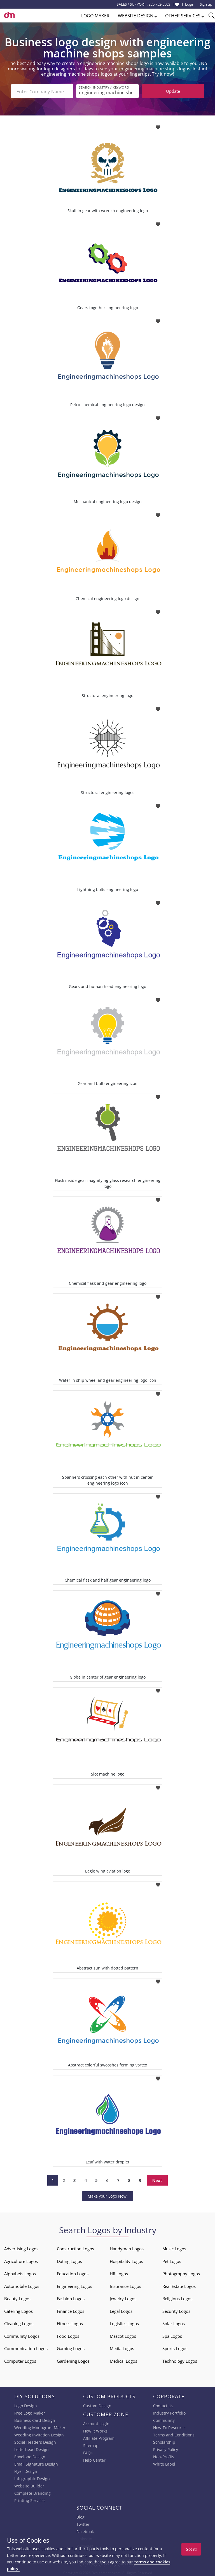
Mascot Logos (123, 2335)
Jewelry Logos (123, 2298)
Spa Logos (172, 2335)
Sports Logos (174, 2348)
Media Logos (122, 2348)
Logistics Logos (124, 2323)
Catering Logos (18, 2310)
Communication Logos (26, 2348)
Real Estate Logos (179, 2285)
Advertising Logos (21, 2248)
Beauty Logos (17, 2298)
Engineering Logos (74, 2285)
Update (173, 91)
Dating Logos (69, 2260)
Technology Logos (179, 2360)
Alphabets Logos (20, 2273)
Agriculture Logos (21, 2260)
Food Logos (68, 2335)
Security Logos (176, 2310)
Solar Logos (173, 2323)
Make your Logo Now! (108, 2195)
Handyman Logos (127, 2248)
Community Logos (21, 2335)
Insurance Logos (125, 2285)
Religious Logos (177, 2298)
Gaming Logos (71, 2348)
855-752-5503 (159, 4)
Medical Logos (123, 2360)
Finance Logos (70, 2310)
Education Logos (72, 2273)
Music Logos (174, 2248)
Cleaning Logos (18, 2323)
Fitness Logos (70, 2323)
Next (157, 2179)
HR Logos (119, 2273)
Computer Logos (20, 2360)
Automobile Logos (21, 2285)
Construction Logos (75, 2248)
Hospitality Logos (126, 2260)
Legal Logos (121, 2310)
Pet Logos (171, 2260)
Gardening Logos (73, 2360)
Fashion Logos (71, 2298)
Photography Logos (181, 2273)
